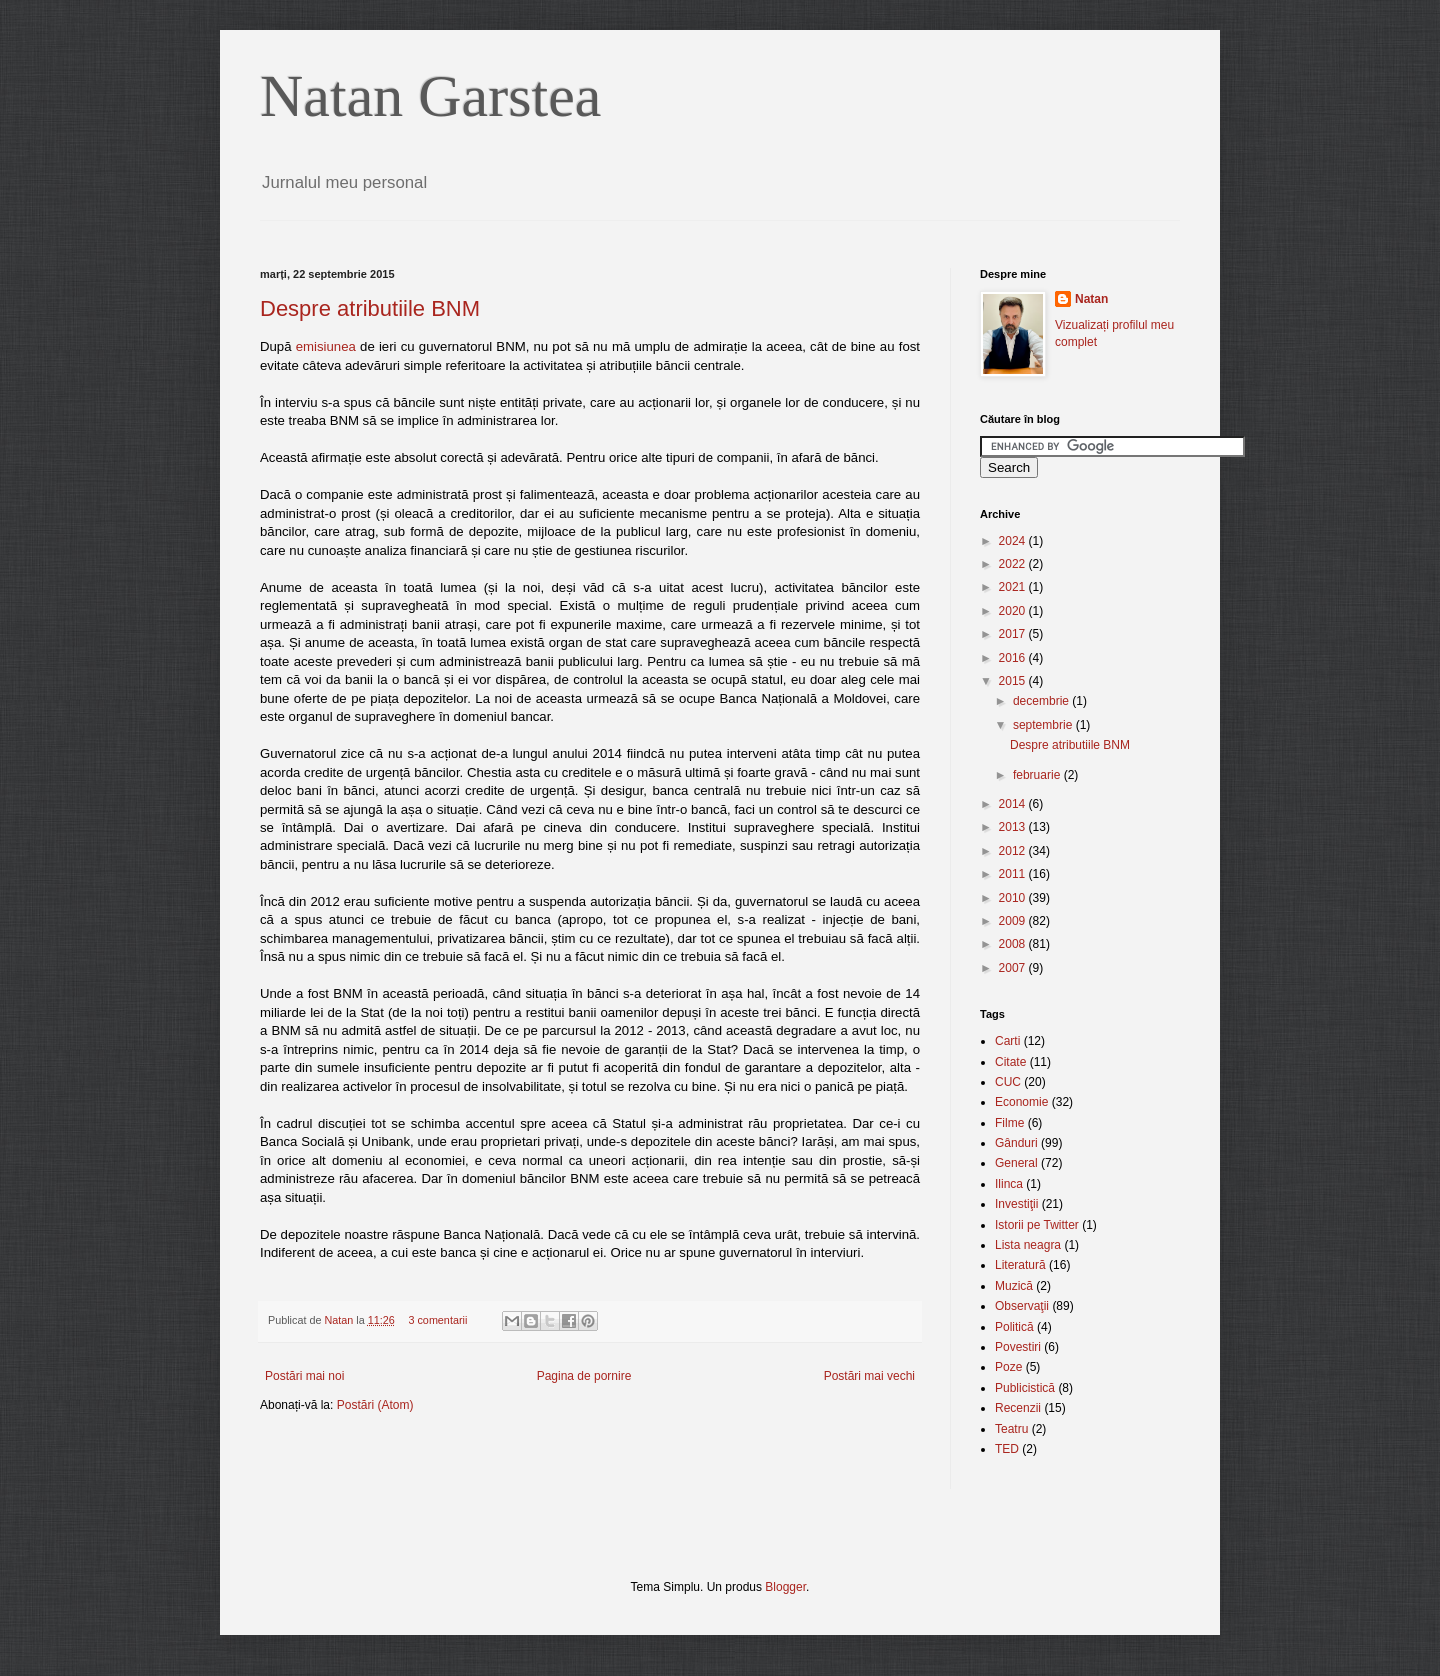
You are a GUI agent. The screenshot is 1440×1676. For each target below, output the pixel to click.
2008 (1014, 944)
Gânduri (1016, 1143)
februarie (1038, 775)
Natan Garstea (430, 96)
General (1016, 1163)
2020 (1014, 611)
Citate (1010, 1062)
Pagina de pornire (584, 1376)
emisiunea (326, 346)
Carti (1007, 1041)
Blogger (785, 1587)
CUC (1008, 1082)
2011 (1014, 874)
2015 (1014, 681)
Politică (1014, 1327)
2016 (1014, 658)
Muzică (1014, 1286)
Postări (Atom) (375, 1405)
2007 (1014, 968)
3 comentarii (437, 1320)
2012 (1014, 851)
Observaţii (1022, 1306)
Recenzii (1018, 1408)
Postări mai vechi (869, 1376)
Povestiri (1018, 1347)
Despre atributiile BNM (370, 308)
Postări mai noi (304, 1376)
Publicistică (1025, 1388)
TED (1007, 1449)
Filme (1009, 1123)
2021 (1014, 587)
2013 (1014, 827)
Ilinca (1009, 1184)
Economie (1021, 1102)
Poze (1008, 1367)
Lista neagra (1028, 1245)
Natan (340, 1320)
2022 (1014, 564)
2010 (1014, 898)
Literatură (1020, 1265)
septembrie (1044, 725)
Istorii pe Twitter (1037, 1225)
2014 (1014, 804)
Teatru (1011, 1429)
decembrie (1042, 701)
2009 (1014, 921)
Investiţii (1016, 1204)
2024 (1014, 541)
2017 (1014, 634)
